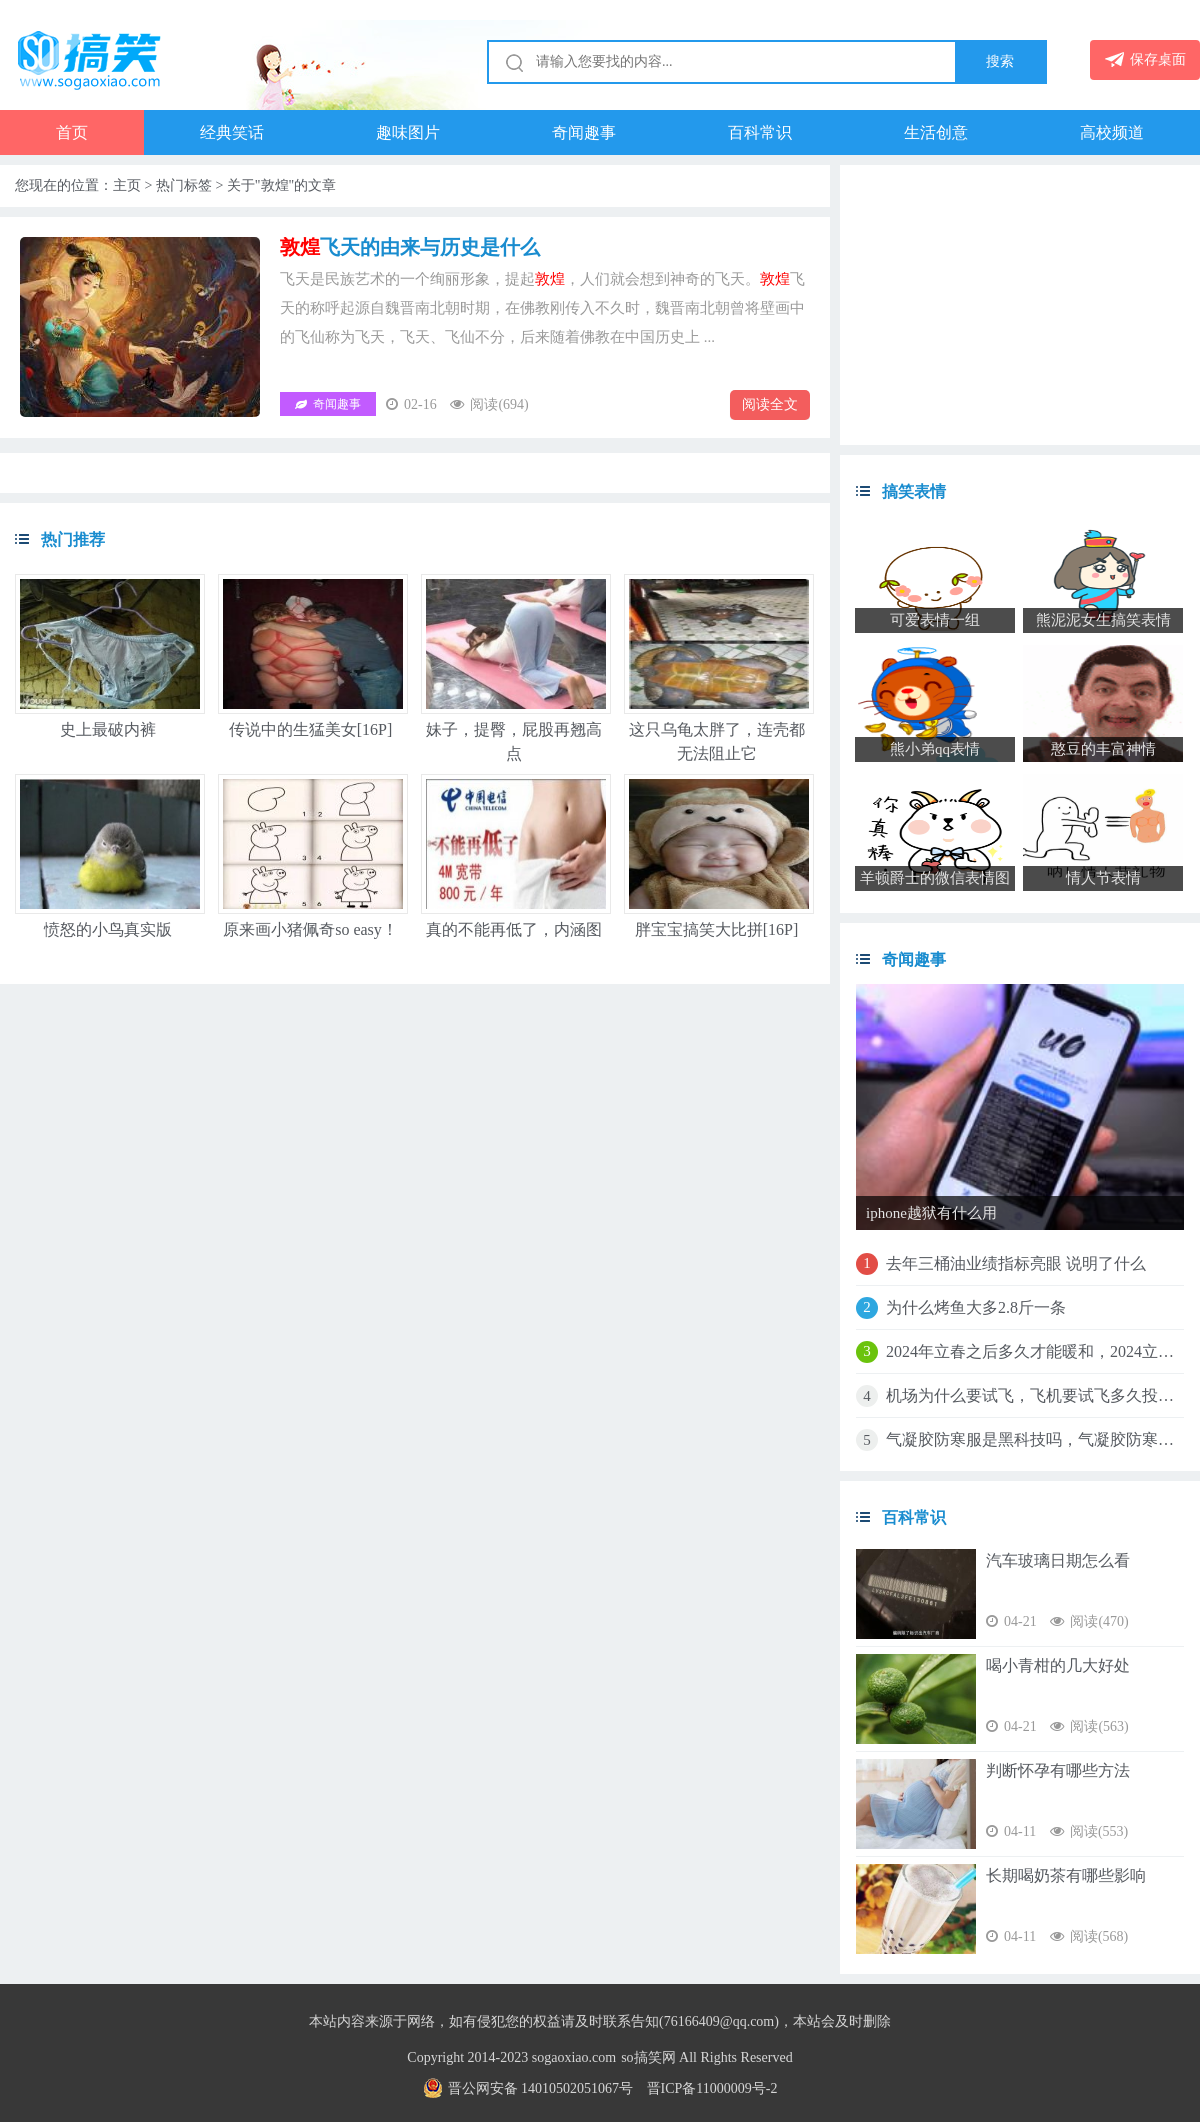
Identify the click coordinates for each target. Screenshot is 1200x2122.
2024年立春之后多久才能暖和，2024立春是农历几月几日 (1035, 1351)
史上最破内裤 (108, 729)
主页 (127, 185)
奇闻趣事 (584, 132)
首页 (72, 132)
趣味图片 (408, 132)
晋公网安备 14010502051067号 (528, 2088)
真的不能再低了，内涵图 (514, 929)
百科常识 (760, 132)
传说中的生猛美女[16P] (311, 729)
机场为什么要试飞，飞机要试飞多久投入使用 (1035, 1395)
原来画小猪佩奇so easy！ (310, 929)
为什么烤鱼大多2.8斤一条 (976, 1307)
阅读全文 (770, 404)
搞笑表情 (914, 491)
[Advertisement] (1020, 305)
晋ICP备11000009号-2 (712, 2088)
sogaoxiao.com (574, 2057)
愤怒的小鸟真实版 (108, 929)
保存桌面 (1145, 59)
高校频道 (1112, 132)
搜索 (1000, 61)
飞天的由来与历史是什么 (410, 247)
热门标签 (184, 185)
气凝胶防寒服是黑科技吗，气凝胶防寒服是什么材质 (1035, 1439)
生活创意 (936, 132)
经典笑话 (232, 132)
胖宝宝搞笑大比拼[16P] (717, 929)
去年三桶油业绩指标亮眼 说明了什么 (1016, 1263)
